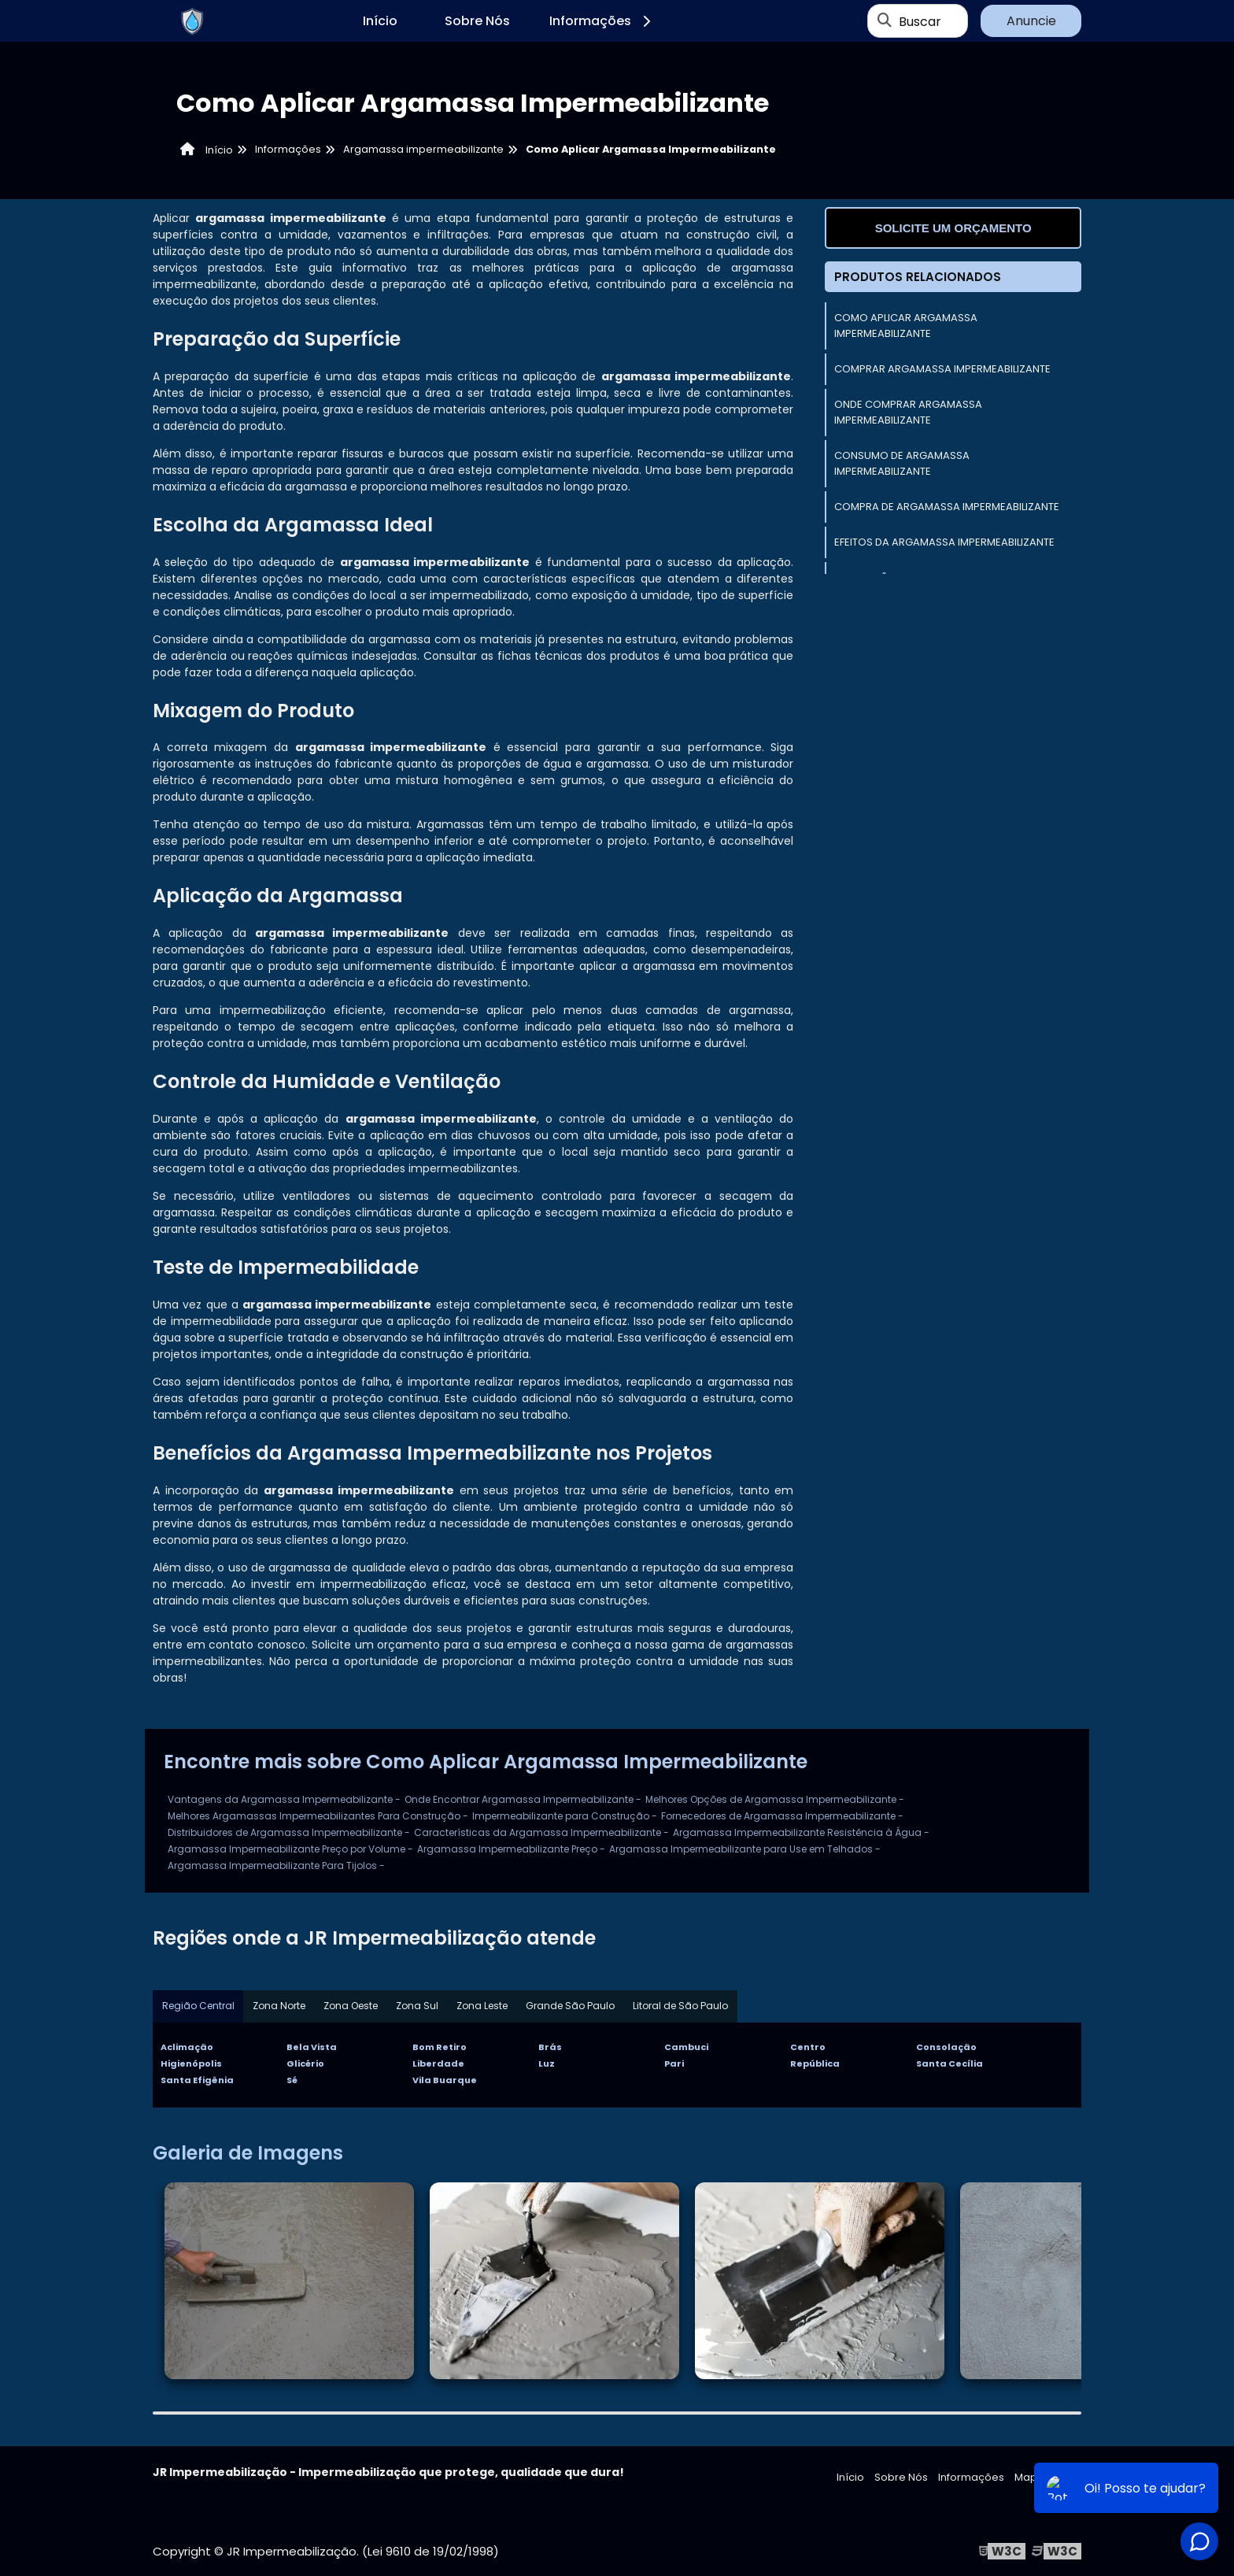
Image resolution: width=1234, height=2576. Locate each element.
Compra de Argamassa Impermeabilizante (946, 506)
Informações (602, 21)
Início (380, 21)
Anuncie (1031, 21)
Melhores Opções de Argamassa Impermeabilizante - (774, 1799)
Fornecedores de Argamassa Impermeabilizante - (782, 1816)
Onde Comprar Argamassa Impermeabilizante (908, 412)
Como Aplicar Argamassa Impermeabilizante (905, 325)
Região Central (198, 2006)
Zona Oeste (351, 2006)
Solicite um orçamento (953, 228)
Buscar (920, 21)
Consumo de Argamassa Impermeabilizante (902, 463)
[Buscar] (884, 21)
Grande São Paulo (573, 2006)
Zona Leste (484, 2006)
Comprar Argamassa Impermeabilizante (942, 368)
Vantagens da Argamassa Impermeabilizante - (284, 1799)
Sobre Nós (477, 21)
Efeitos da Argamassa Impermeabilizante (944, 542)
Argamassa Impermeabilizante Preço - (511, 1849)
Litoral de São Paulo (683, 2006)
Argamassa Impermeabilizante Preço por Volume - (290, 1849)
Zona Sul (418, 2006)
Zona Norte (279, 2006)
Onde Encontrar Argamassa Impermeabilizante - (523, 1799)
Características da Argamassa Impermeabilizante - (541, 1832)
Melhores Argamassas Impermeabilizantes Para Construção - (318, 1816)
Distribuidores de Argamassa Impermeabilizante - (289, 1832)
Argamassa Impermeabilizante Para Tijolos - (276, 1865)
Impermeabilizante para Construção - (564, 1816)
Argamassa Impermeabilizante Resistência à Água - (801, 1832)
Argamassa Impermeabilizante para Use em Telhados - (745, 1849)
